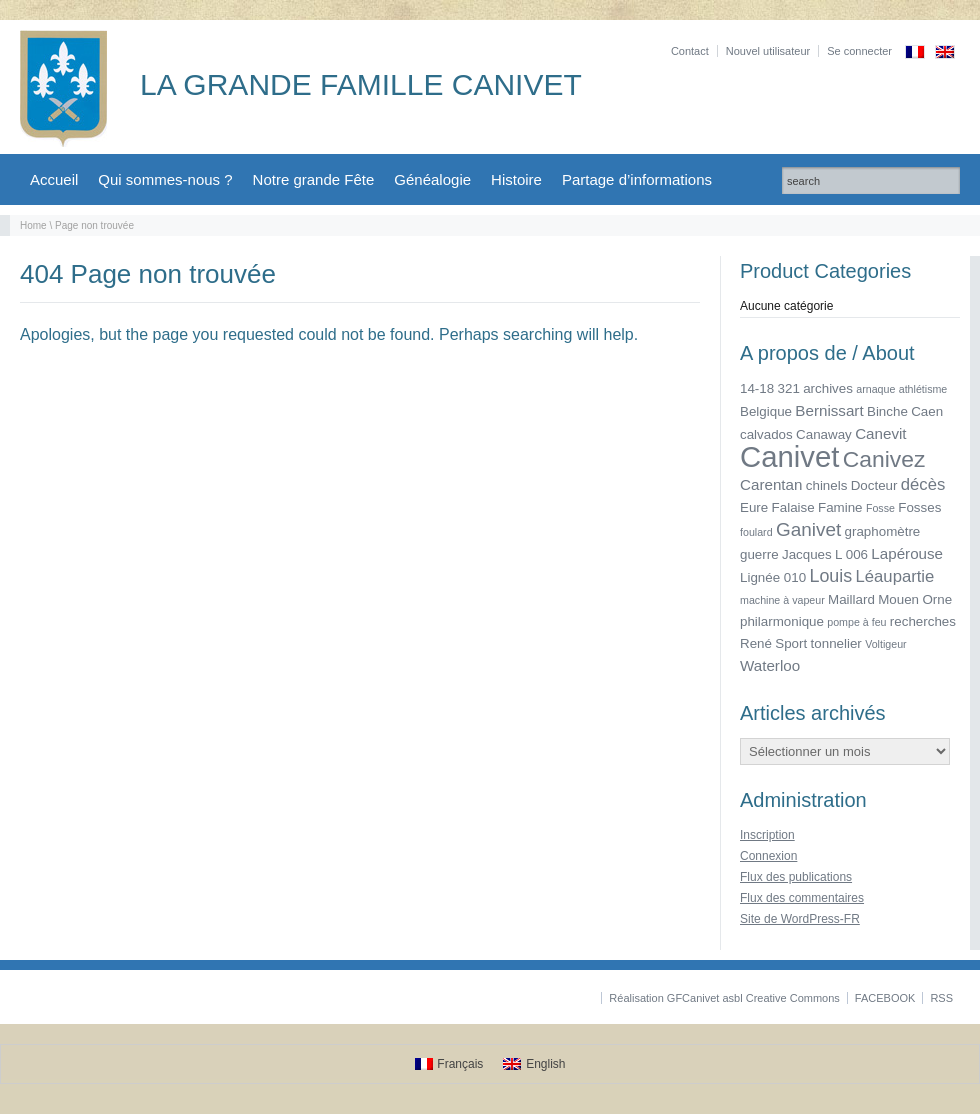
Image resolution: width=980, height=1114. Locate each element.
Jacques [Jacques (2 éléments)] (807, 554)
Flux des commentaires (802, 898)
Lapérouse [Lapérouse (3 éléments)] (907, 553)
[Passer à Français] (449, 1064)
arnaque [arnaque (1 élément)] (875, 389)
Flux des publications (796, 877)
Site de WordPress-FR (800, 919)
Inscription (767, 835)
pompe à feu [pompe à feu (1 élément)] (856, 622)
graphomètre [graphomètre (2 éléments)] (883, 531)
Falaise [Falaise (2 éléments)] (793, 507)
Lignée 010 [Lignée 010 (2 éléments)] (773, 577)
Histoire (516, 179)
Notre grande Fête (314, 179)
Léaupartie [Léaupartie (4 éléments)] (895, 576)
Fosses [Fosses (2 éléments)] (919, 507)
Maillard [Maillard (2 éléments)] (851, 599)
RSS (941, 998)
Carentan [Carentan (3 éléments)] (771, 484)
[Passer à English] (534, 1064)
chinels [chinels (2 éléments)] (827, 485)
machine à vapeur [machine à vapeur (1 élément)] (782, 600)
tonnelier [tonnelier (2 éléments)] (836, 643)
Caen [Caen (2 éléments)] (927, 411)
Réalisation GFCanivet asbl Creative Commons (724, 998)
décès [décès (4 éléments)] (923, 484)
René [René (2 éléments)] (756, 643)
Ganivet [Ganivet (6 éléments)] (808, 529)
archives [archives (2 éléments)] (828, 388)
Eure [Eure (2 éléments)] (754, 507)
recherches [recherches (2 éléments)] (923, 621)
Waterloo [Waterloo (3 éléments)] (770, 665)
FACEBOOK (885, 998)
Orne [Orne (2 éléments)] (937, 599)
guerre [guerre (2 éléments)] (759, 554)
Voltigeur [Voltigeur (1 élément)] (885, 644)
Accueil (54, 179)
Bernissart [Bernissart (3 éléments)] (829, 410)
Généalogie (432, 179)
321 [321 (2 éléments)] (789, 388)
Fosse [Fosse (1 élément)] (880, 508)
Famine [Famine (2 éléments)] (840, 507)
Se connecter (859, 51)
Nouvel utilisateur (768, 51)
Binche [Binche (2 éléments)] (887, 411)
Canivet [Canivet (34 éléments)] (789, 456)
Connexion (768, 856)
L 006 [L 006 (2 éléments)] (851, 554)
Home (33, 225)
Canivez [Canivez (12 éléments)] (884, 459)
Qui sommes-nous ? (165, 179)
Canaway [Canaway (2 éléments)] (824, 434)
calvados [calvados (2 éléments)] (766, 434)
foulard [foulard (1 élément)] (756, 532)
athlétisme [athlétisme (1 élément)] (923, 389)
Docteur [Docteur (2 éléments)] (874, 485)
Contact (690, 51)
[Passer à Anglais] (945, 52)
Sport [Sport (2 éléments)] (791, 643)
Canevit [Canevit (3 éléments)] (880, 433)
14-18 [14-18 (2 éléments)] (757, 388)
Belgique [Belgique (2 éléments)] (766, 411)
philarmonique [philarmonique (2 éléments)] (782, 621)
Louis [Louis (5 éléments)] (830, 576)
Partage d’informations (637, 179)
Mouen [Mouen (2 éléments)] (898, 599)
